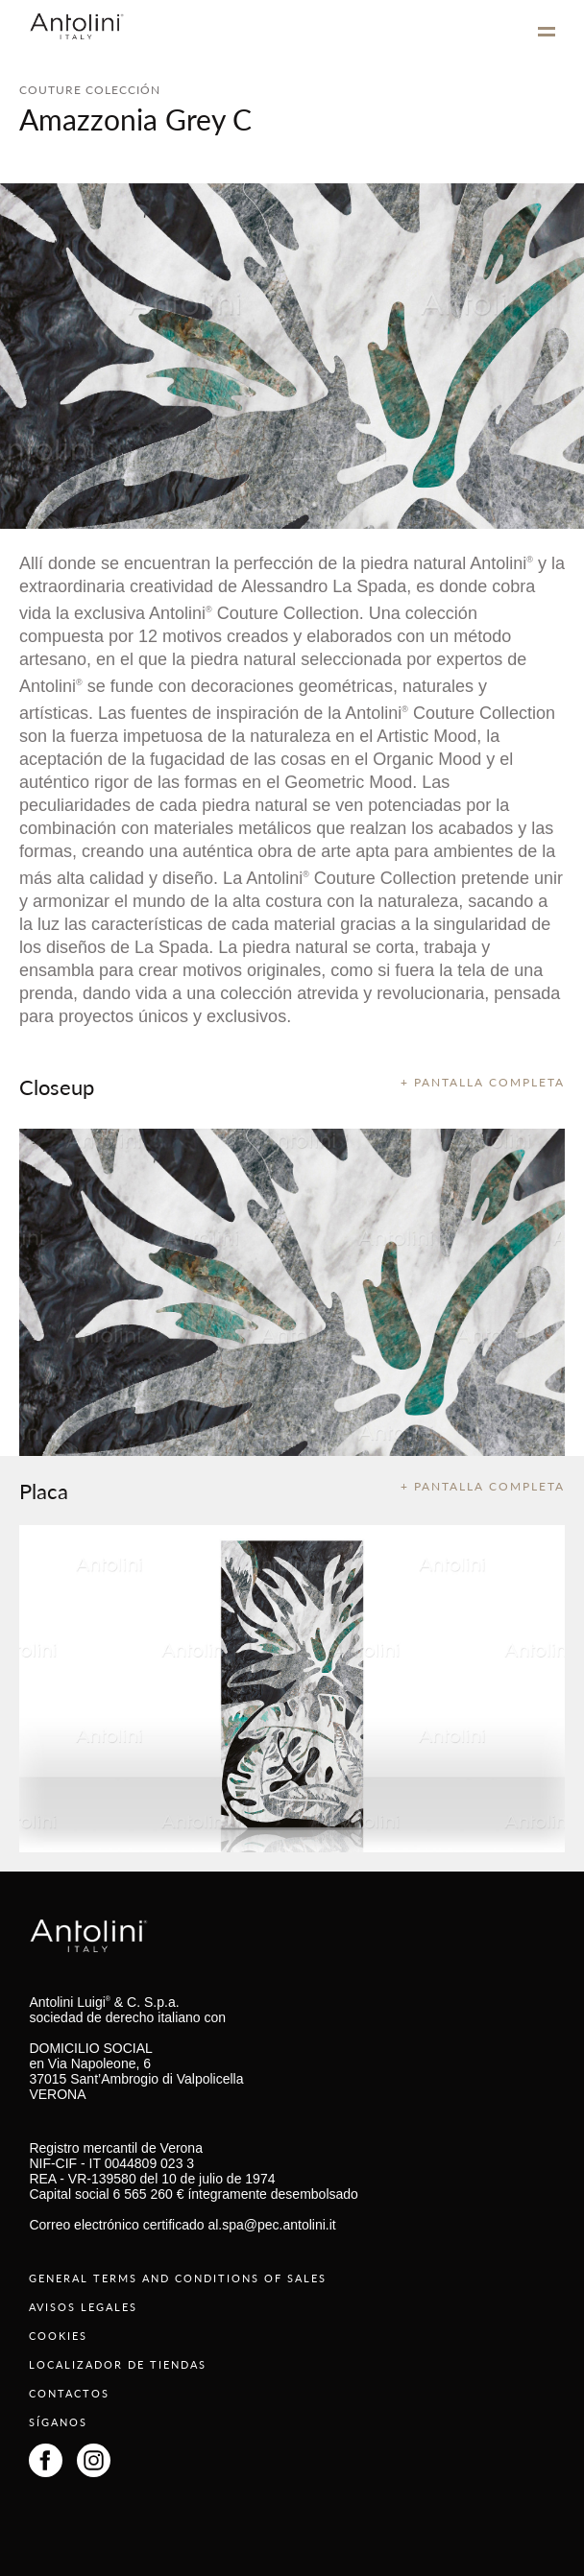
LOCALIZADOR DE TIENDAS (118, 2364)
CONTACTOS (69, 2393)
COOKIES (58, 2335)
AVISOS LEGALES (83, 2307)
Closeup (56, 1086)
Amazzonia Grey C (135, 119)
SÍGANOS (58, 2422)
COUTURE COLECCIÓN (89, 90)
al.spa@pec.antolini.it (271, 2224)
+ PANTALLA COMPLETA (483, 1082)
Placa (43, 1490)
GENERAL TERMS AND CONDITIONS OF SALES (178, 2278)
